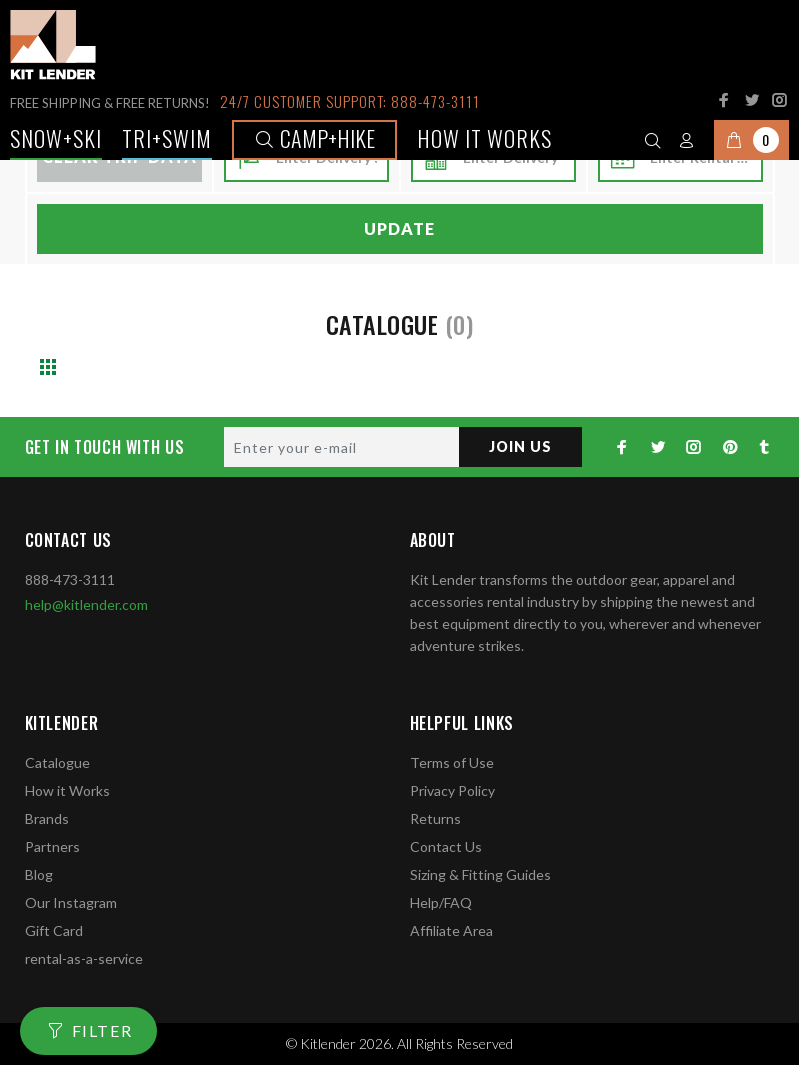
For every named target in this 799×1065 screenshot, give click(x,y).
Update (399, 228)
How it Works (67, 790)
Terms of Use (452, 762)
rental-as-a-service (84, 958)
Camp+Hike (314, 138)
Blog (39, 874)
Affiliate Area (451, 930)
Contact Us (446, 846)
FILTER (102, 1030)
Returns (435, 818)
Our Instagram (71, 902)
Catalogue (57, 762)
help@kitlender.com (86, 604)
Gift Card (54, 930)
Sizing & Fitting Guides (480, 874)
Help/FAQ (441, 902)
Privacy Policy (452, 790)
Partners (52, 846)
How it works (484, 138)
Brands (47, 818)
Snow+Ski (56, 138)
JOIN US (520, 446)
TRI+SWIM (167, 138)
